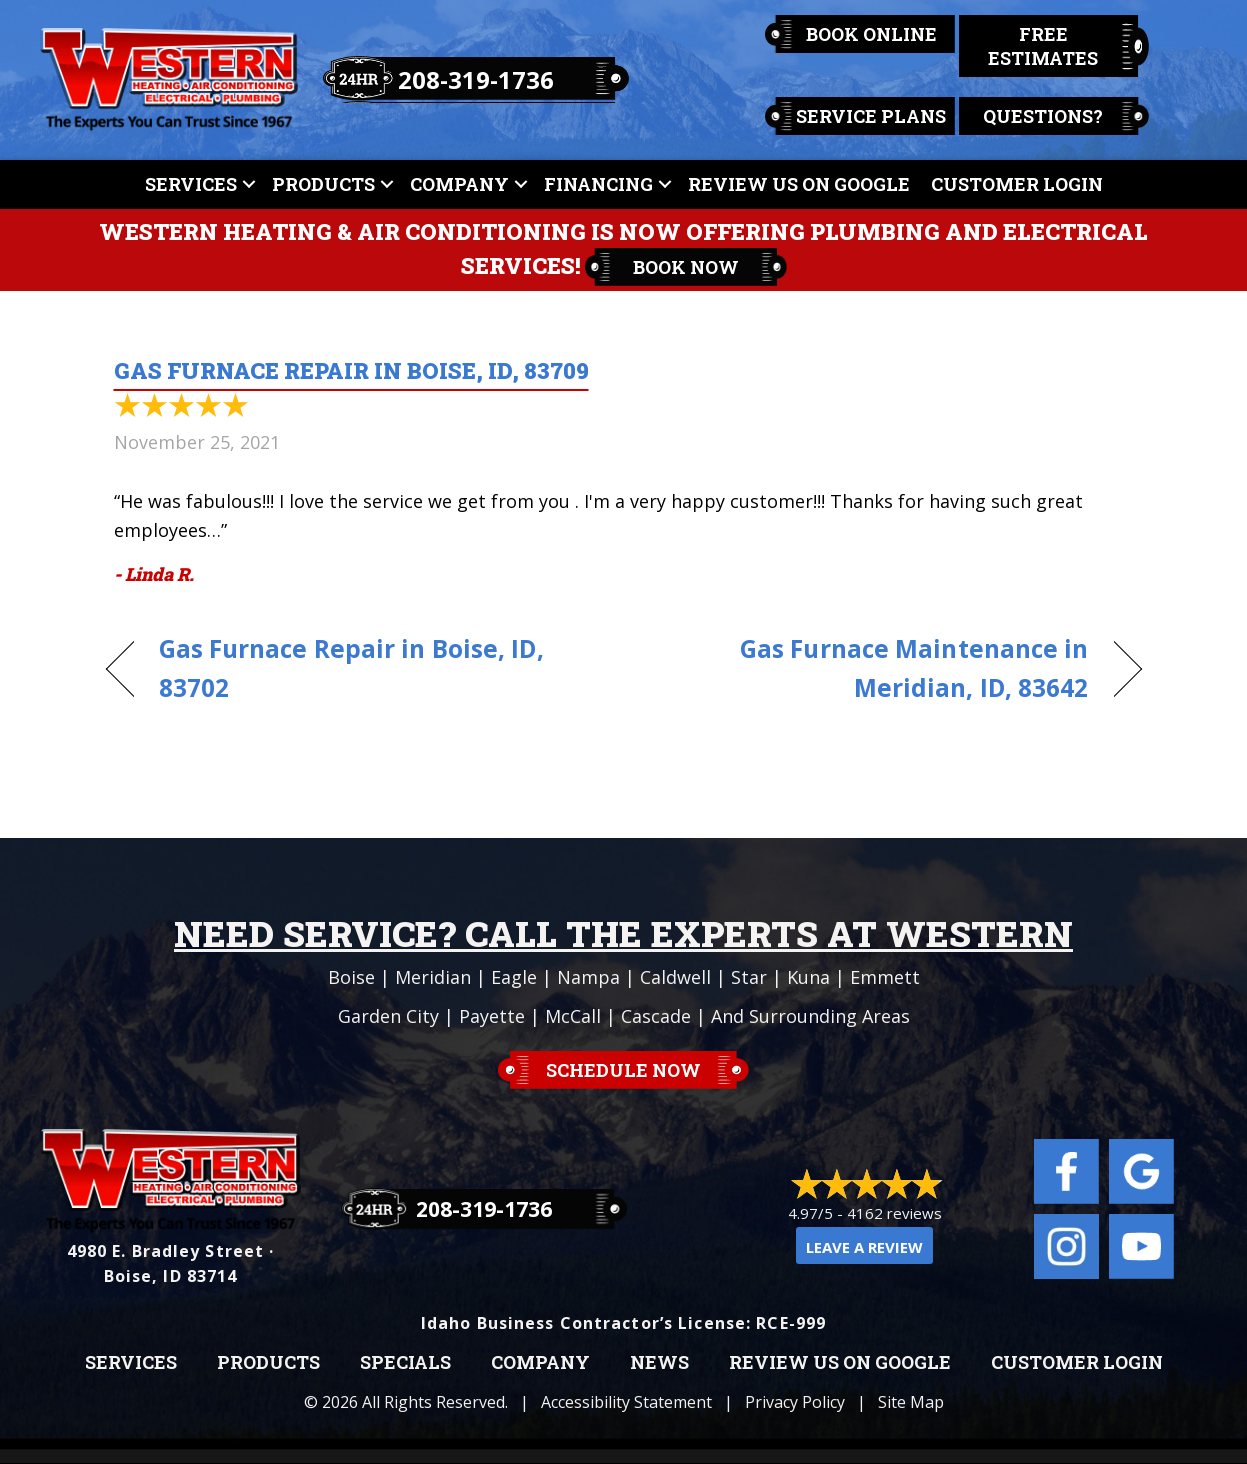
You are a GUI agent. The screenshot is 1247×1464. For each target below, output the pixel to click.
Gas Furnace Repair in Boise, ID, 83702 (351, 668)
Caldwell (675, 977)
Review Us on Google (840, 1363)
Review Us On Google (799, 184)
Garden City (388, 1016)
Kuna (808, 977)
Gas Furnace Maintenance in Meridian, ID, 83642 (871, 668)
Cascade (656, 1016)
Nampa (588, 977)
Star (749, 977)
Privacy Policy (795, 1402)
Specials (405, 1363)
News (659, 1363)
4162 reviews (894, 1213)
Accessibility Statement (626, 1402)
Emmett (885, 977)
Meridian (433, 977)
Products (323, 184)
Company (459, 184)
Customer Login (1017, 184)
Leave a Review (864, 1247)
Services (191, 184)
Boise (351, 977)
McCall (573, 1016)
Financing (598, 184)
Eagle (514, 977)
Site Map (911, 1402)
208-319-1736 (476, 79)
